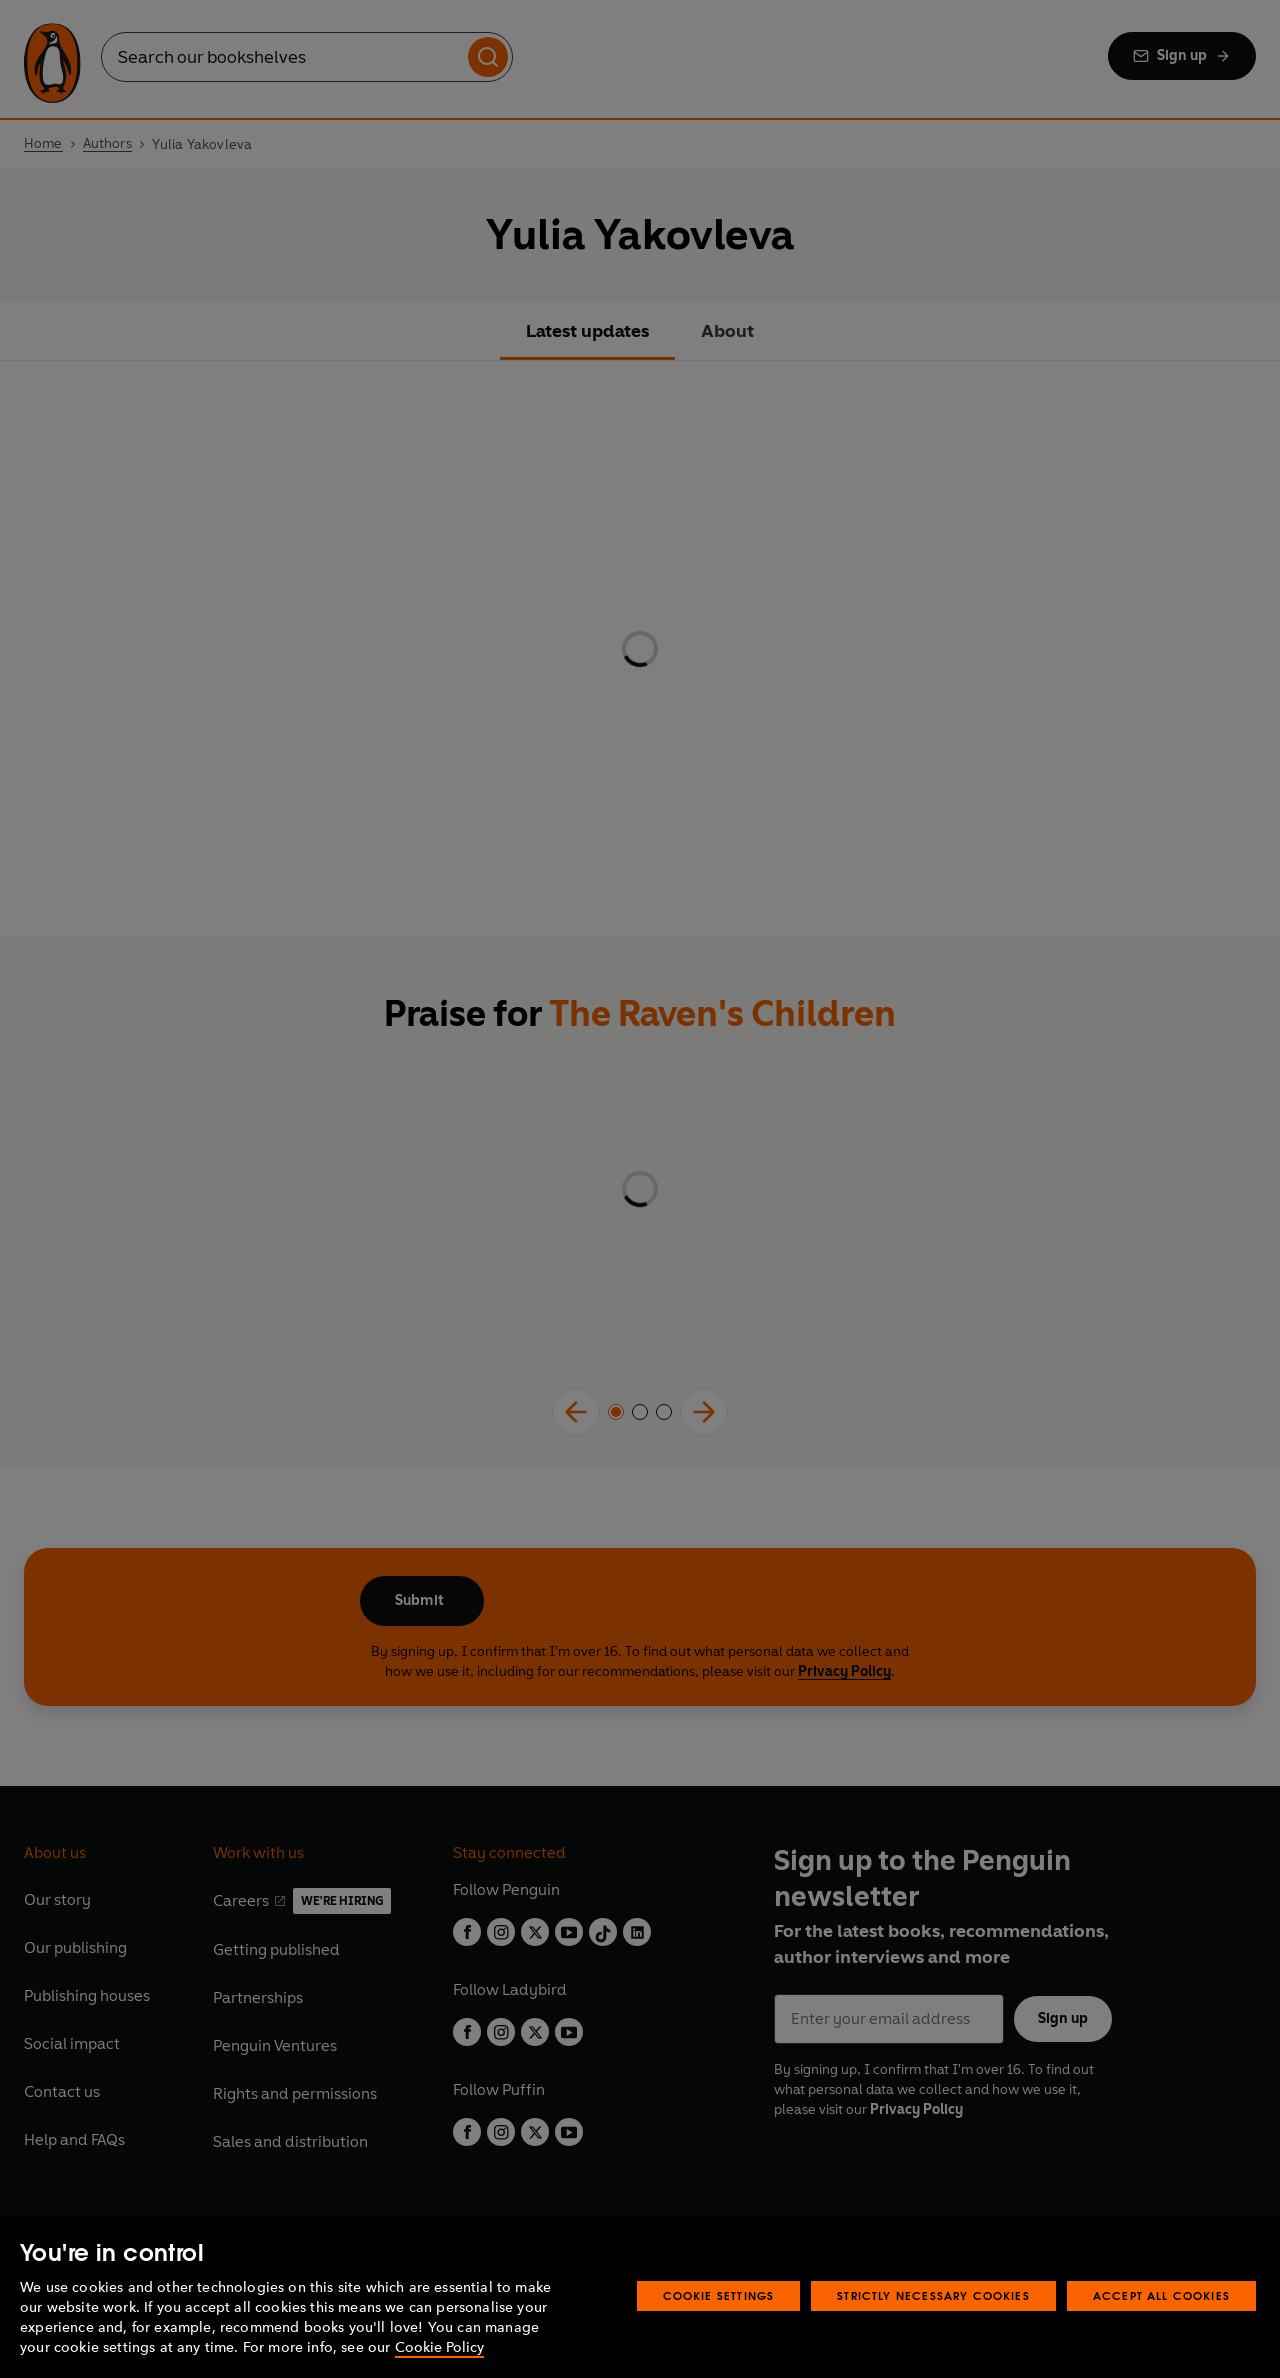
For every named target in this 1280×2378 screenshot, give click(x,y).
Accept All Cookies (1161, 2295)
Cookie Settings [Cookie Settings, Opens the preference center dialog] (719, 2295)
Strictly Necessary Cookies (933, 2295)
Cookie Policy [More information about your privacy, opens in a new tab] (439, 2347)
